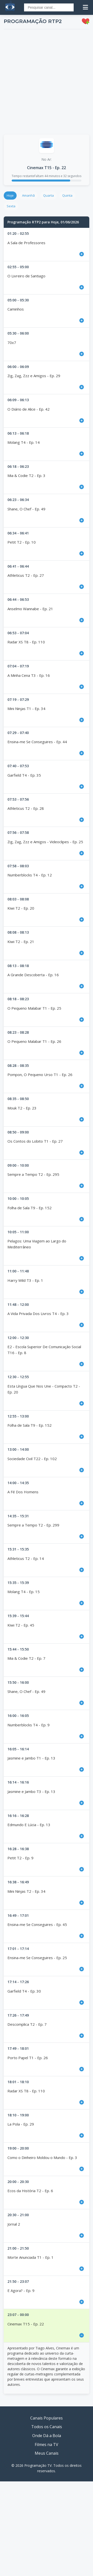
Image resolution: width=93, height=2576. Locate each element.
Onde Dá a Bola (46, 2435)
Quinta (67, 195)
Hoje (10, 195)
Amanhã (28, 195)
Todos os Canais (46, 2426)
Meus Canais (47, 2453)
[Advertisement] (46, 81)
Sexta (11, 206)
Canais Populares (46, 2418)
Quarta (48, 195)
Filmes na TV (46, 2444)
